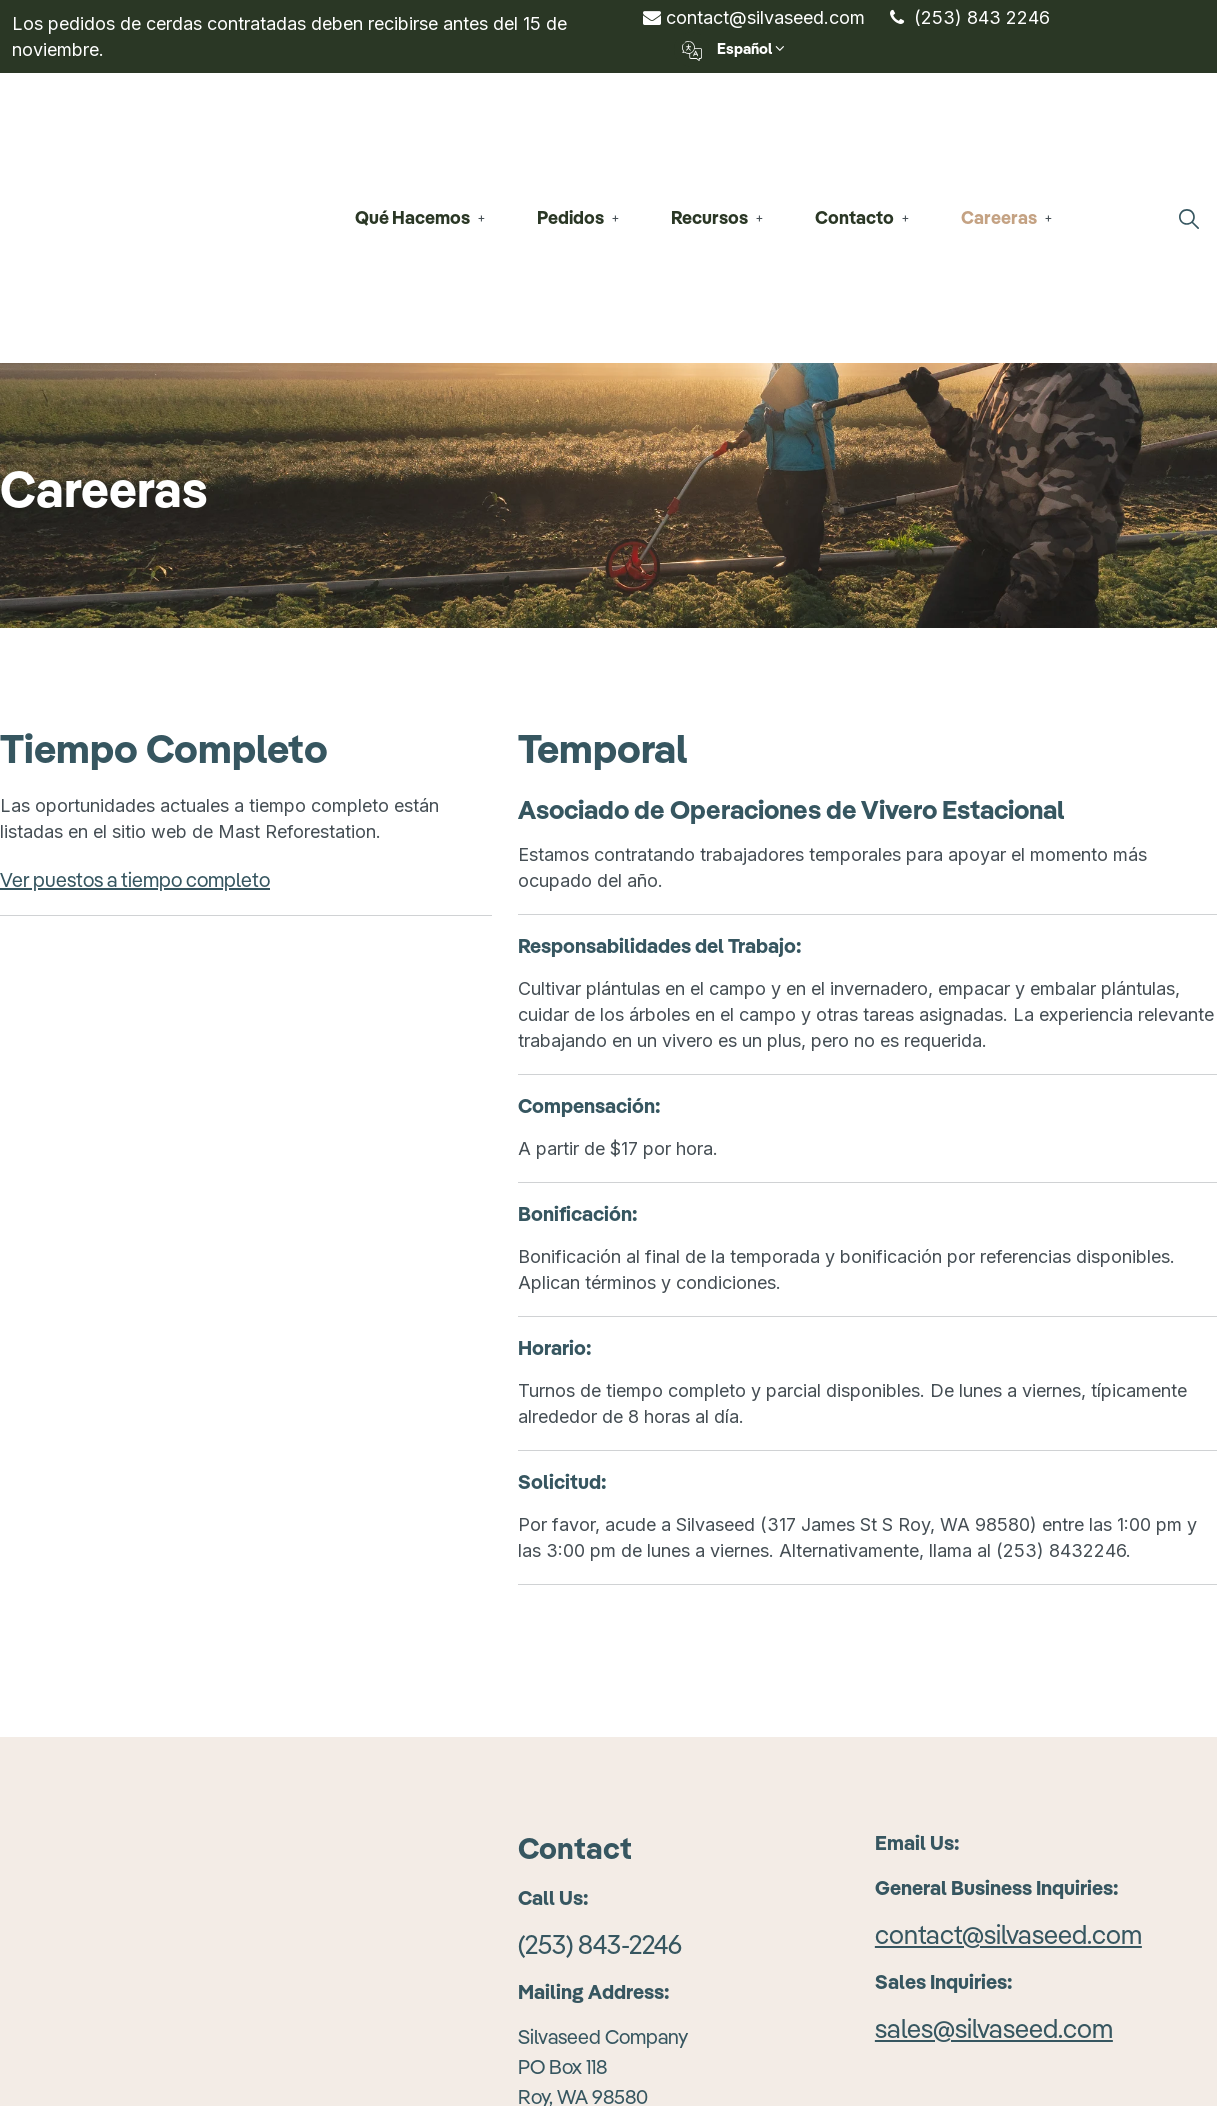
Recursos (709, 122)
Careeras (999, 122)
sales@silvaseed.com (994, 1839)
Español (729, 49)
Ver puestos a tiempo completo (135, 690)
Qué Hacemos (412, 122)
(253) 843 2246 (970, 17)
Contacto (854, 122)
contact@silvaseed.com (754, 17)
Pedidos (570, 122)
